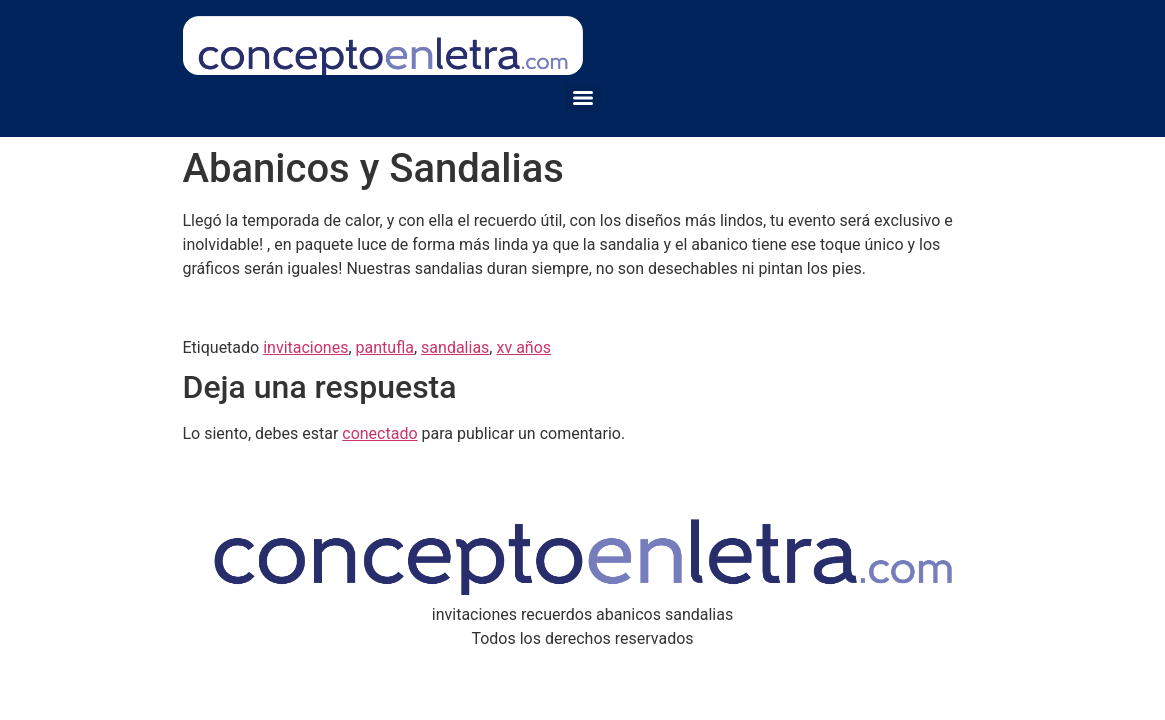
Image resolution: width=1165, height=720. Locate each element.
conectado (379, 433)
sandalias (455, 347)
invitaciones (305, 347)
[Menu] (583, 98)
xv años (523, 347)
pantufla (385, 347)
